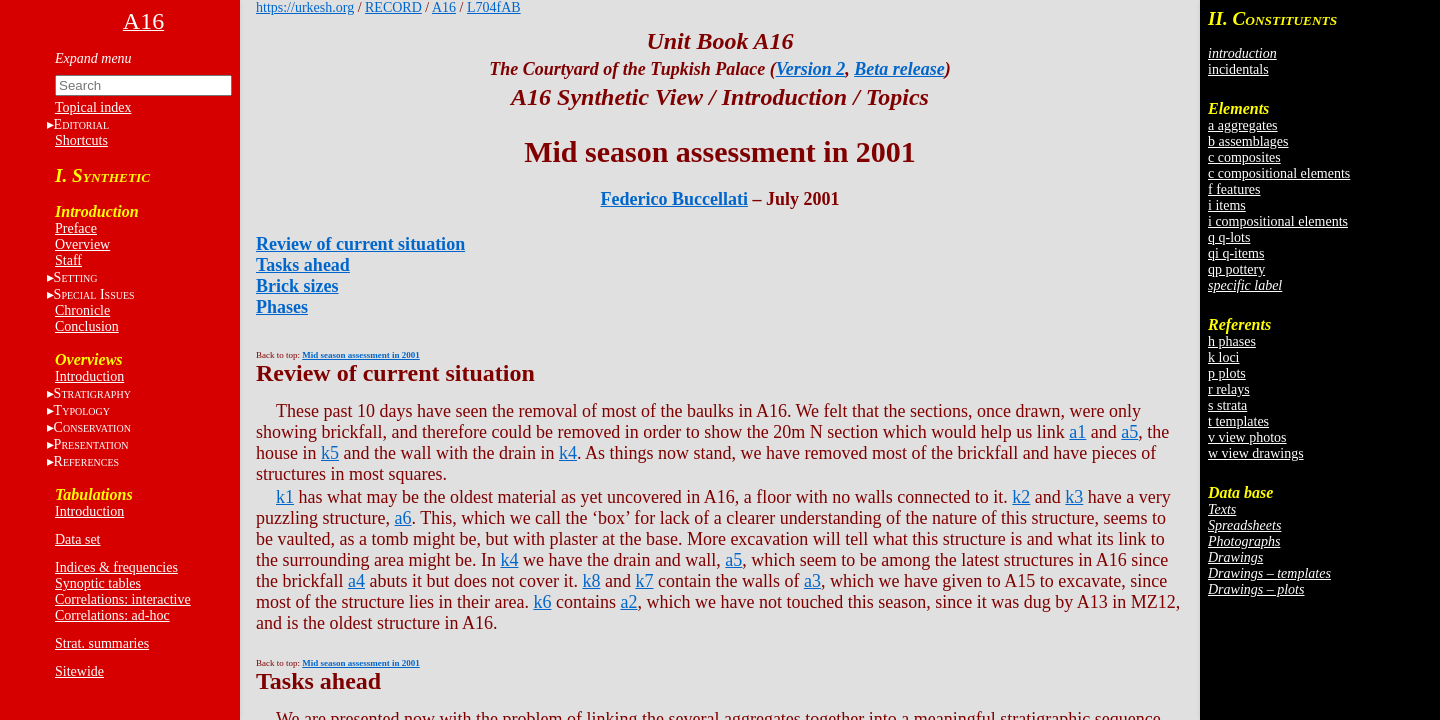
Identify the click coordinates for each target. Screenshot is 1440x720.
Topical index (93, 107)
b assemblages (1248, 141)
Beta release (899, 69)
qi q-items (1236, 253)
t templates (1238, 421)
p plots (1227, 373)
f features (1234, 189)
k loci (1224, 357)
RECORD (393, 7)
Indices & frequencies (116, 567)
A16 (444, 7)
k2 (1021, 497)
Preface (76, 228)
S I (94, 294)
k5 (330, 453)
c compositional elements (1279, 173)
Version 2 (811, 69)
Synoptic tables (98, 583)
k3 (1074, 497)
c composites (1244, 157)
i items (1227, 205)
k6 (542, 602)
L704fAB (494, 7)
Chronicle (82, 310)
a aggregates (1243, 125)
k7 (644, 581)
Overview (82, 244)
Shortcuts (81, 140)
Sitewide (79, 671)
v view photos (1247, 437)
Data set (77, 539)
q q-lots (1229, 237)
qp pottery (1236, 269)
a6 (402, 518)
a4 (356, 581)
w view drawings (1256, 453)
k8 (591, 581)
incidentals (1238, 69)
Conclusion (87, 326)
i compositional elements (1278, 221)
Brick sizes (297, 286)
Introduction (89, 376)
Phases (282, 307)
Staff (68, 260)
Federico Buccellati (674, 199)
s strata (1227, 405)
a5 (1129, 432)
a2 (628, 602)
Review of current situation (360, 244)
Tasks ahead (303, 265)
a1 (1077, 432)
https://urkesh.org (305, 7)
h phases (1232, 341)
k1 (285, 497)
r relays (1229, 389)
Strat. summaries (102, 643)
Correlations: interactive (123, 599)
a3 (812, 581)
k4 (568, 453)
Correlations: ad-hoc (112, 615)
